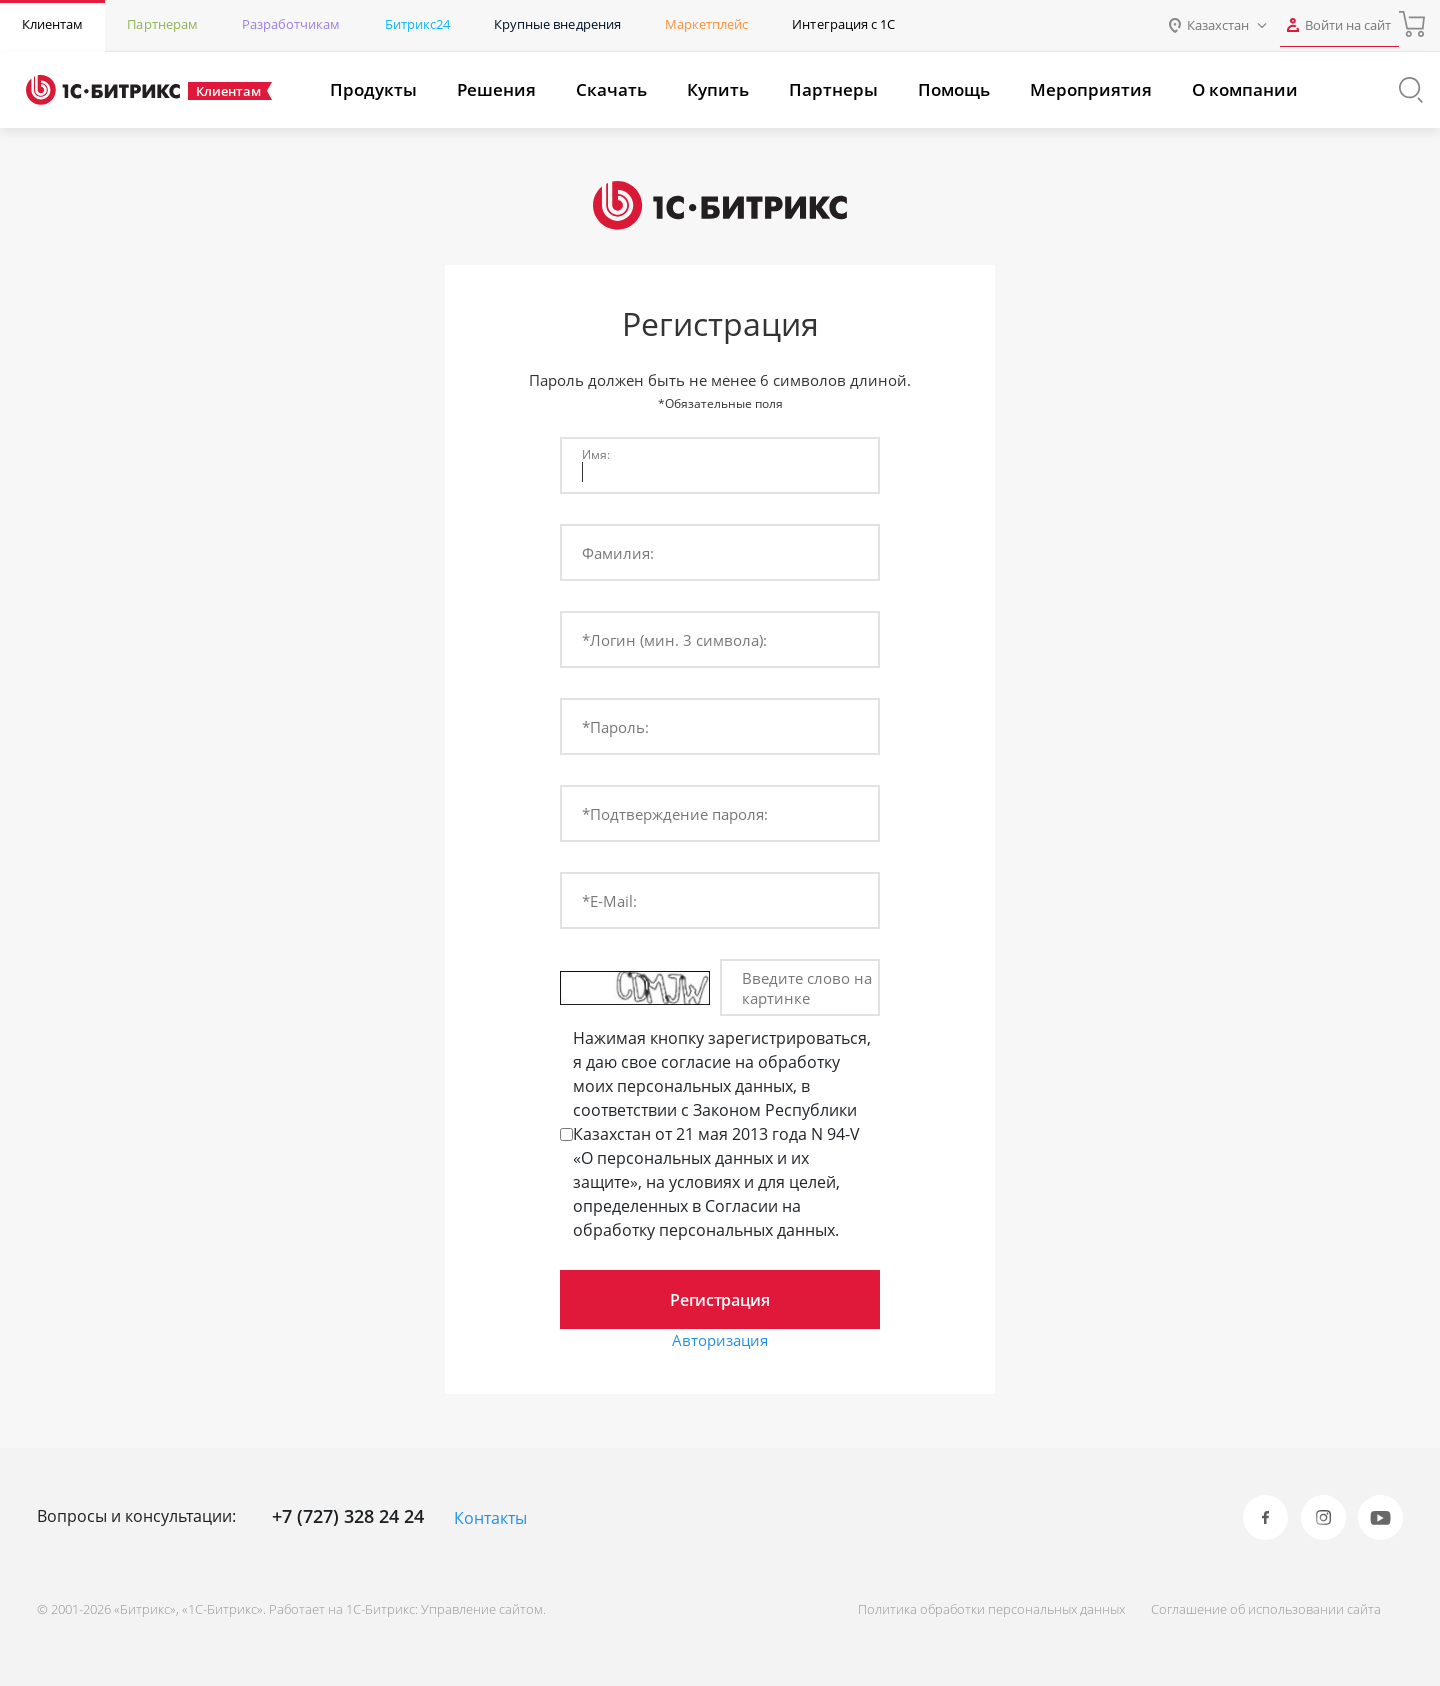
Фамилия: (618, 553)
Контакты (490, 1518)
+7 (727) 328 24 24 (348, 1516)
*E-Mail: (609, 901)
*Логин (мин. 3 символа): (674, 640)
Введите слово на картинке (807, 988)
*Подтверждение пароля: (675, 814)
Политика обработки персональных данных (975, 1609)
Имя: (596, 454)
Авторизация (720, 1341)
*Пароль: (615, 727)
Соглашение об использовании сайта (1258, 1609)
